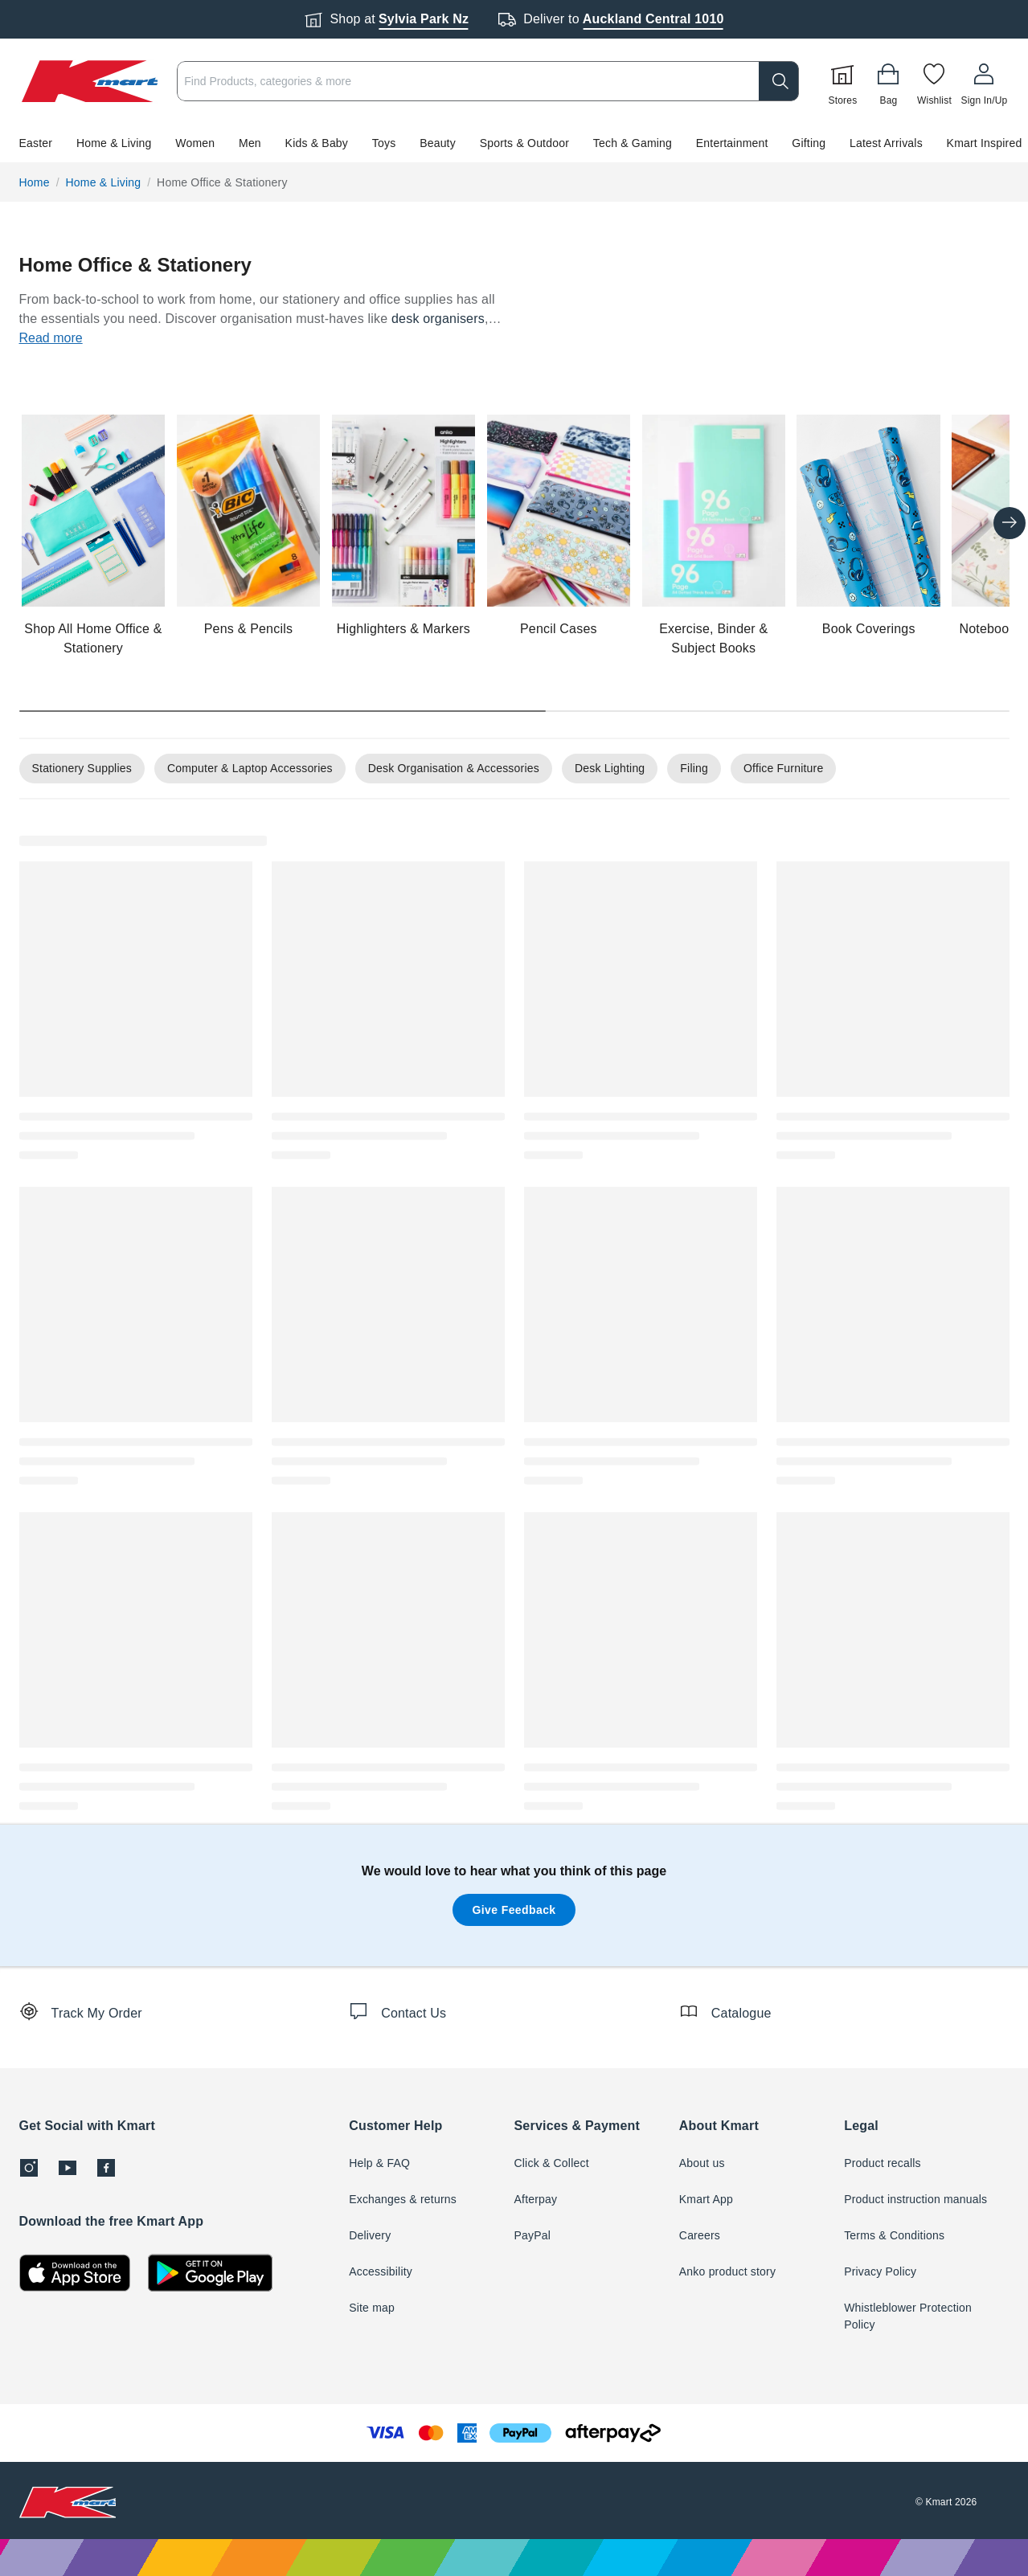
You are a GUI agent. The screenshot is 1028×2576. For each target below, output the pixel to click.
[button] (514, 143)
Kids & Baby (316, 143)
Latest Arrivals (886, 143)
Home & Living (114, 143)
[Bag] (888, 81)
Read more (51, 338)
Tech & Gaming (632, 143)
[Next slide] (1009, 523)
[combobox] (488, 81)
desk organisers (438, 318)
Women (195, 143)
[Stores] (842, 81)
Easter (36, 143)
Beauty (438, 143)
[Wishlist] (934, 81)
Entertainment (732, 143)
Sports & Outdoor (524, 143)
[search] (779, 81)
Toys (384, 143)
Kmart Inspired (984, 143)
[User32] (984, 81)
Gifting (808, 143)
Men (250, 143)
